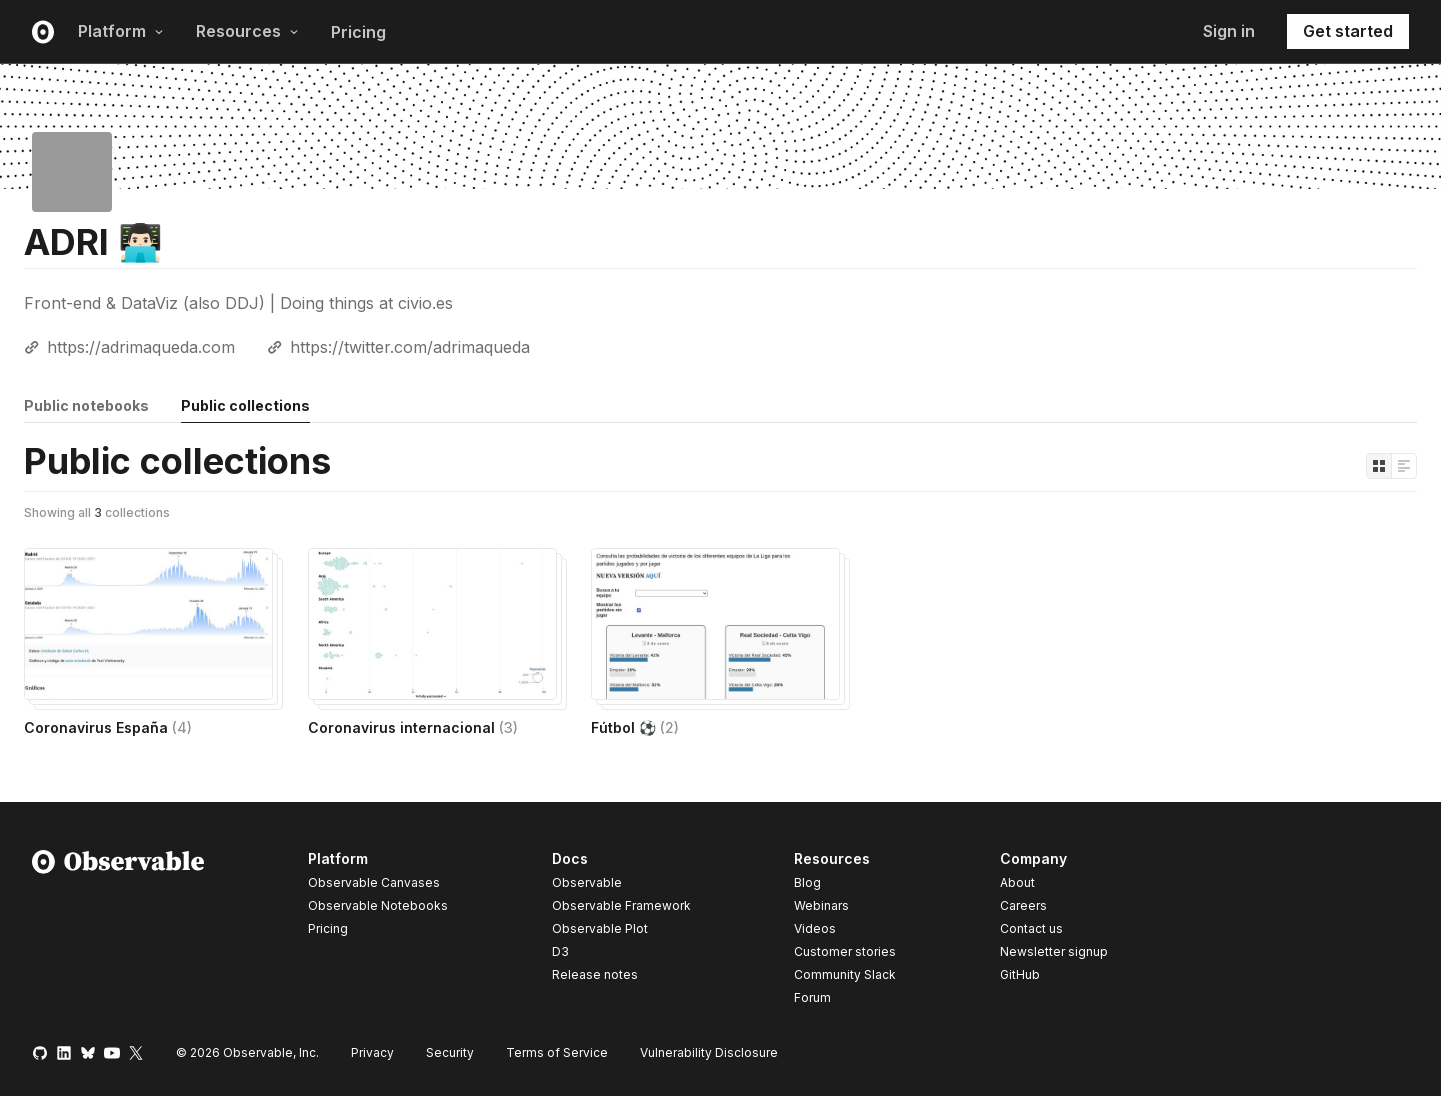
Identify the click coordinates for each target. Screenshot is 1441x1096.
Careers (1023, 905)
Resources (247, 31)
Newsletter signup (1054, 952)
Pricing (358, 32)
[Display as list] (1404, 466)
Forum (812, 997)
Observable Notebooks (378, 905)
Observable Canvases (374, 882)
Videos (815, 928)
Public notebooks (86, 405)
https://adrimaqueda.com (141, 347)
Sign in (1229, 31)
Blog (807, 882)
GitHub (1020, 974)
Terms (557, 1052)
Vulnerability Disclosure (709, 1052)
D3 (560, 951)
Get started (1348, 31)
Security (450, 1052)
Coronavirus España (108, 727)
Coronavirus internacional (413, 727)
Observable (587, 882)
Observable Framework (621, 905)
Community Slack (845, 974)
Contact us (1031, 929)
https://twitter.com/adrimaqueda (410, 347)
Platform (121, 31)
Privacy (372, 1052)
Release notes (595, 974)
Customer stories (845, 951)
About (1017, 882)
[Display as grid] (1379, 466)
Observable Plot (600, 928)
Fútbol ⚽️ (635, 727)
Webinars (821, 905)
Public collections (245, 405)
